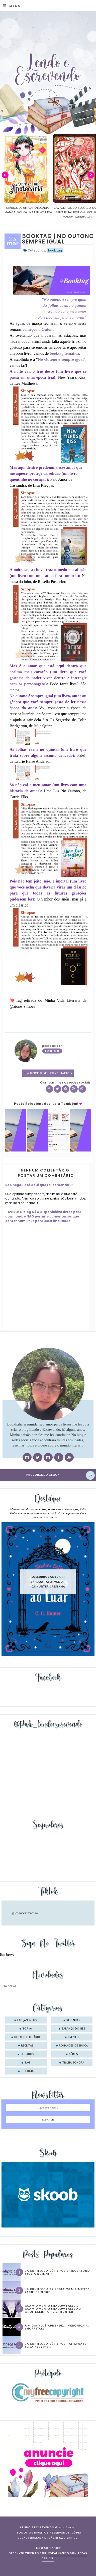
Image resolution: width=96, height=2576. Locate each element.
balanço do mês (73, 2028)
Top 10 (27, 2028)
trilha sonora (73, 2062)
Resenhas (73, 2020)
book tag (55, 250)
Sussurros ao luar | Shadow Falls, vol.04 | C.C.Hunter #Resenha (48, 1581)
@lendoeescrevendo (25, 1913)
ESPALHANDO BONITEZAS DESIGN (64, 2556)
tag (27, 2062)
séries (73, 2054)
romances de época (73, 2046)
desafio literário (27, 2037)
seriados (27, 2054)
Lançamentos (27, 2020)
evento (73, 2037)
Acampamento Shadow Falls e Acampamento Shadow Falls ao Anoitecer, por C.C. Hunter (53, 2308)
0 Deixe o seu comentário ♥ (49, 1073)
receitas (27, 2046)
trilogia (27, 2071)
